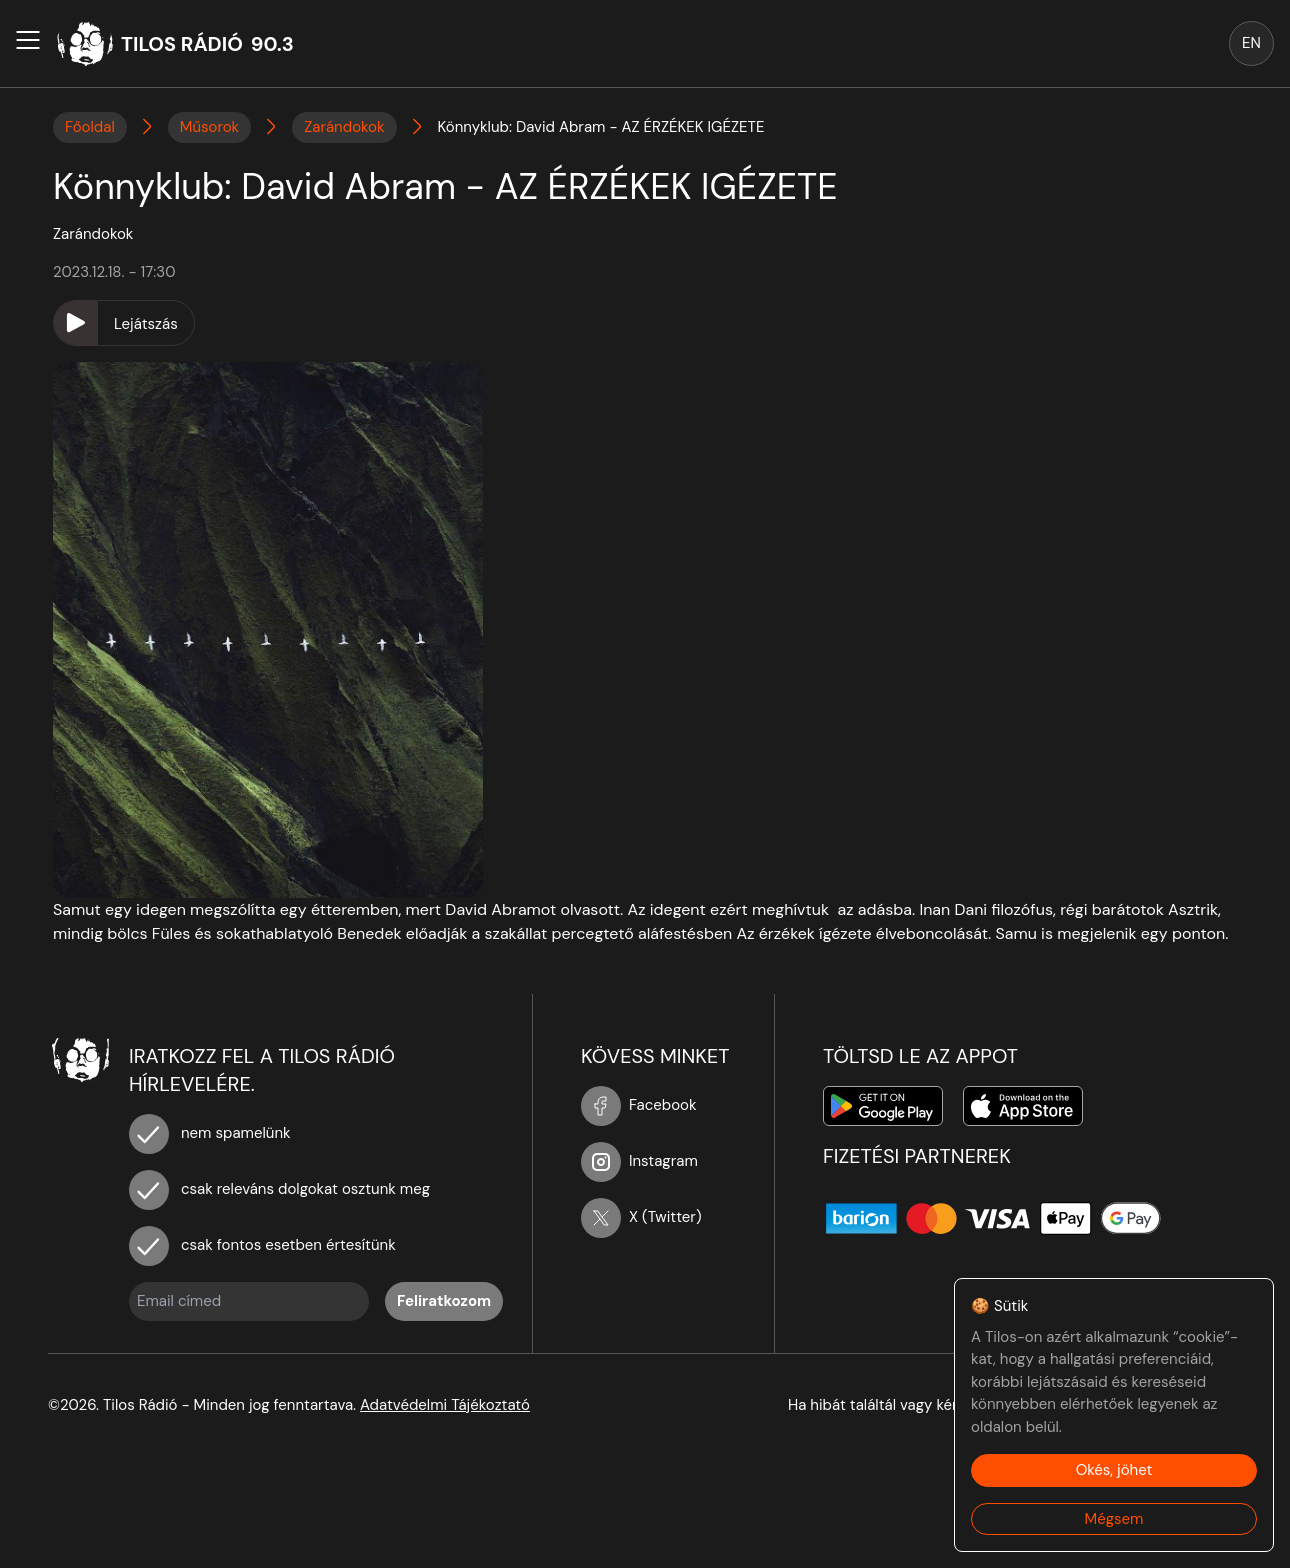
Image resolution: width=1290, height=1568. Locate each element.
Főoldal (90, 127)
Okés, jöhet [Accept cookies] (1114, 1470)
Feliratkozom (444, 1301)
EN (1251, 43)
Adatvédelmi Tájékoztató (445, 1405)
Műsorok (209, 127)
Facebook (639, 1105)
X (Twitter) (641, 1217)
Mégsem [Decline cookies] (1114, 1519)
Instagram (639, 1161)
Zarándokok (344, 127)
